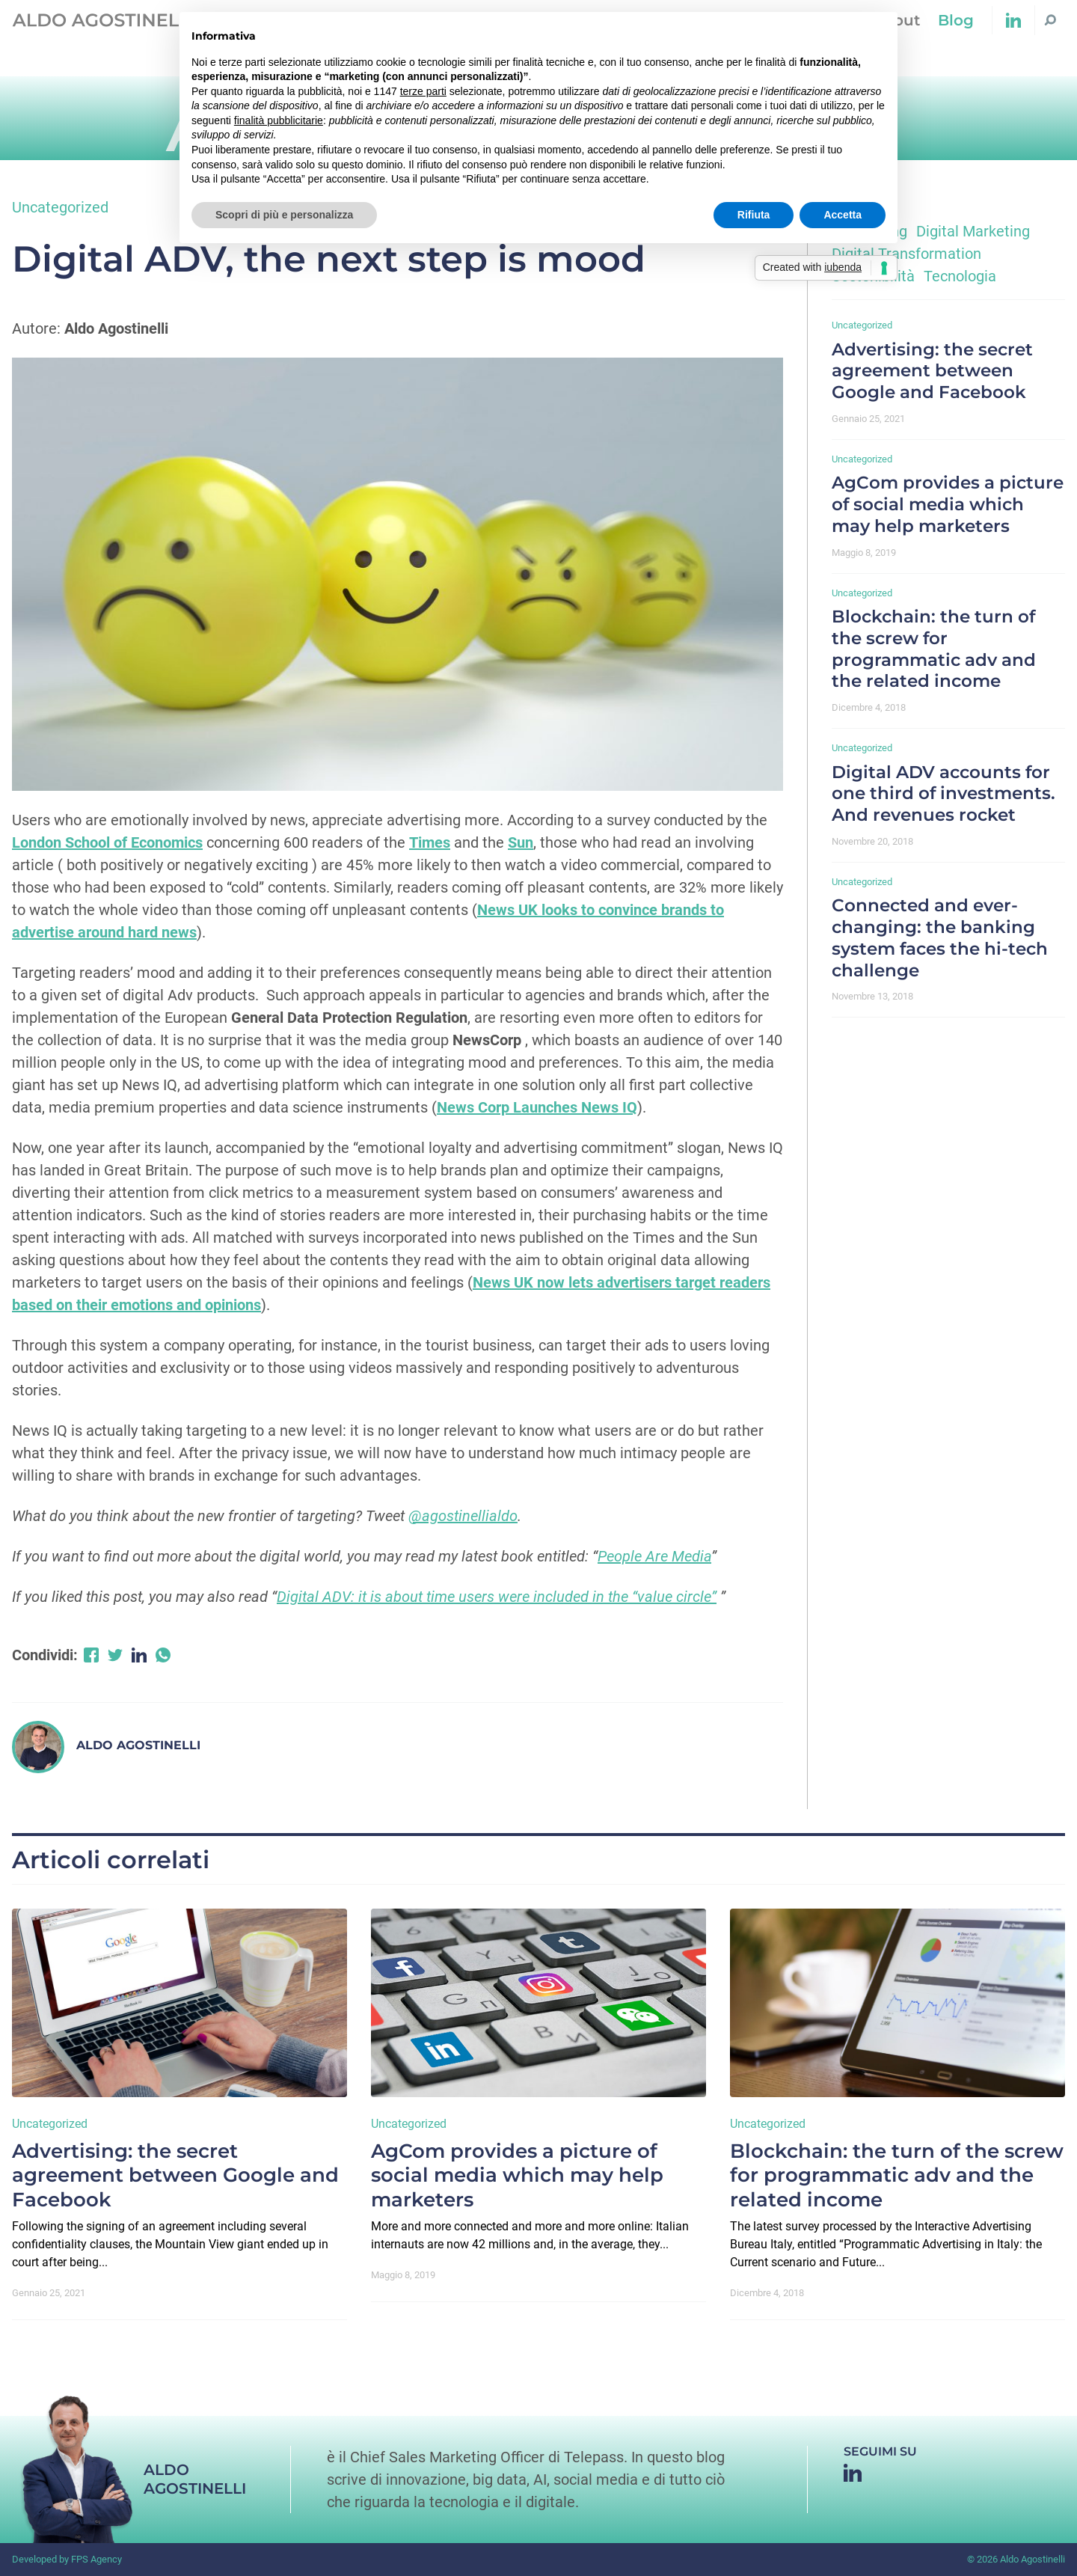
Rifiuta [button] (753, 215)
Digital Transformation (906, 254)
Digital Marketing (973, 231)
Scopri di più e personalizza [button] (284, 215)
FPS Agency (96, 2559)
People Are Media (654, 1556)
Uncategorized (60, 207)
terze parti (423, 91)
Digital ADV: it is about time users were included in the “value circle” (497, 1597)
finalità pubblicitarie (278, 120)
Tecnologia (960, 276)
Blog (956, 20)
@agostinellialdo (463, 1516)
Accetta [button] (842, 215)
